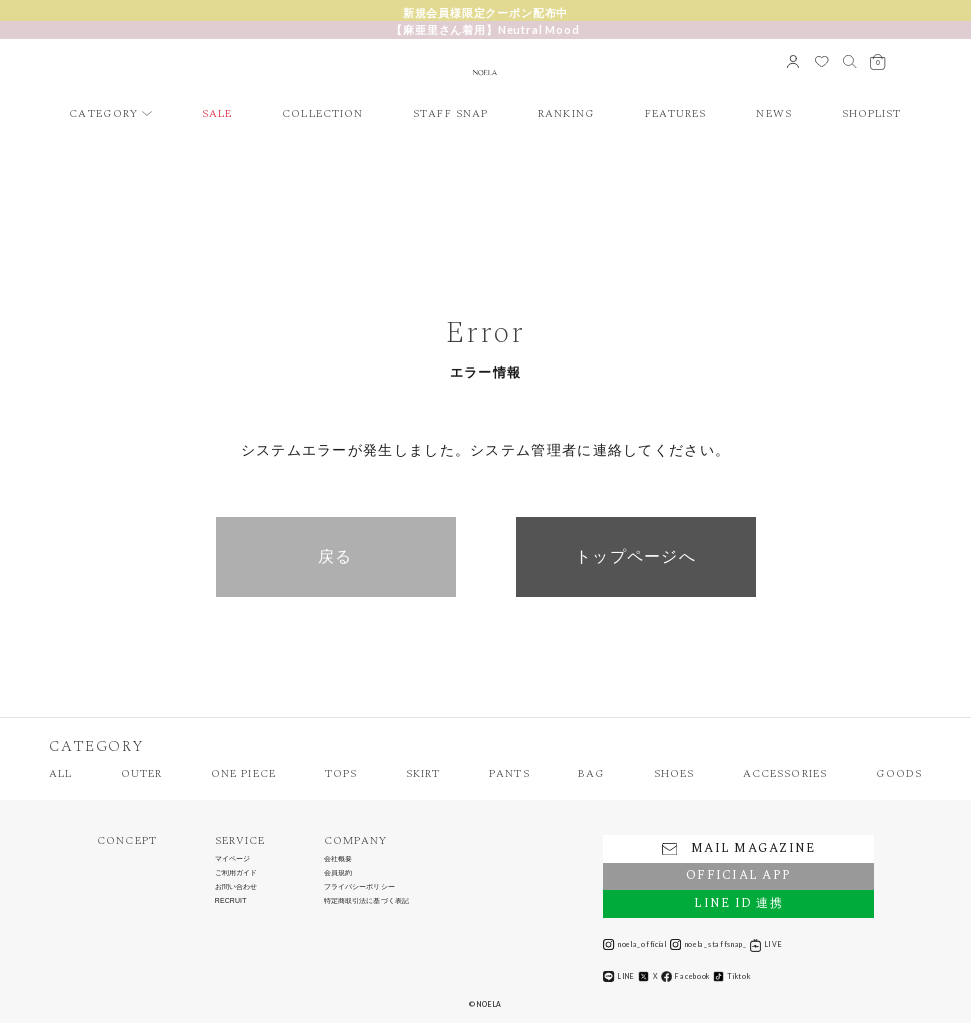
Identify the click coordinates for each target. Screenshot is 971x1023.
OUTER (142, 773)
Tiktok (731, 976)
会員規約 (338, 873)
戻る (335, 556)
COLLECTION (322, 113)
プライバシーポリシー (359, 887)
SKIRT (423, 773)
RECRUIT (231, 901)
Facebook (685, 976)
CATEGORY (103, 113)
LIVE (766, 944)
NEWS (773, 113)
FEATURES (676, 113)
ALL (60, 773)
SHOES (674, 773)
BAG (591, 773)
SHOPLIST (872, 113)
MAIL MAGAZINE (738, 848)
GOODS (899, 773)
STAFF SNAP (450, 113)
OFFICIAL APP (738, 875)
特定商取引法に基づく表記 (367, 901)
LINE (618, 976)
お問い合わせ (236, 887)
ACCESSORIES (785, 773)
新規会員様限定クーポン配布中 (486, 12)
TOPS (341, 773)
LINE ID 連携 (738, 903)
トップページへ (635, 556)
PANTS (509, 773)
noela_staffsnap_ (708, 944)
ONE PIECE (243, 773)
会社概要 (338, 859)
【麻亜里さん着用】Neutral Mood (485, 29)
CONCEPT (127, 840)
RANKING (566, 113)
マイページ (233, 859)
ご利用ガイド (236, 873)
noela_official (634, 944)
